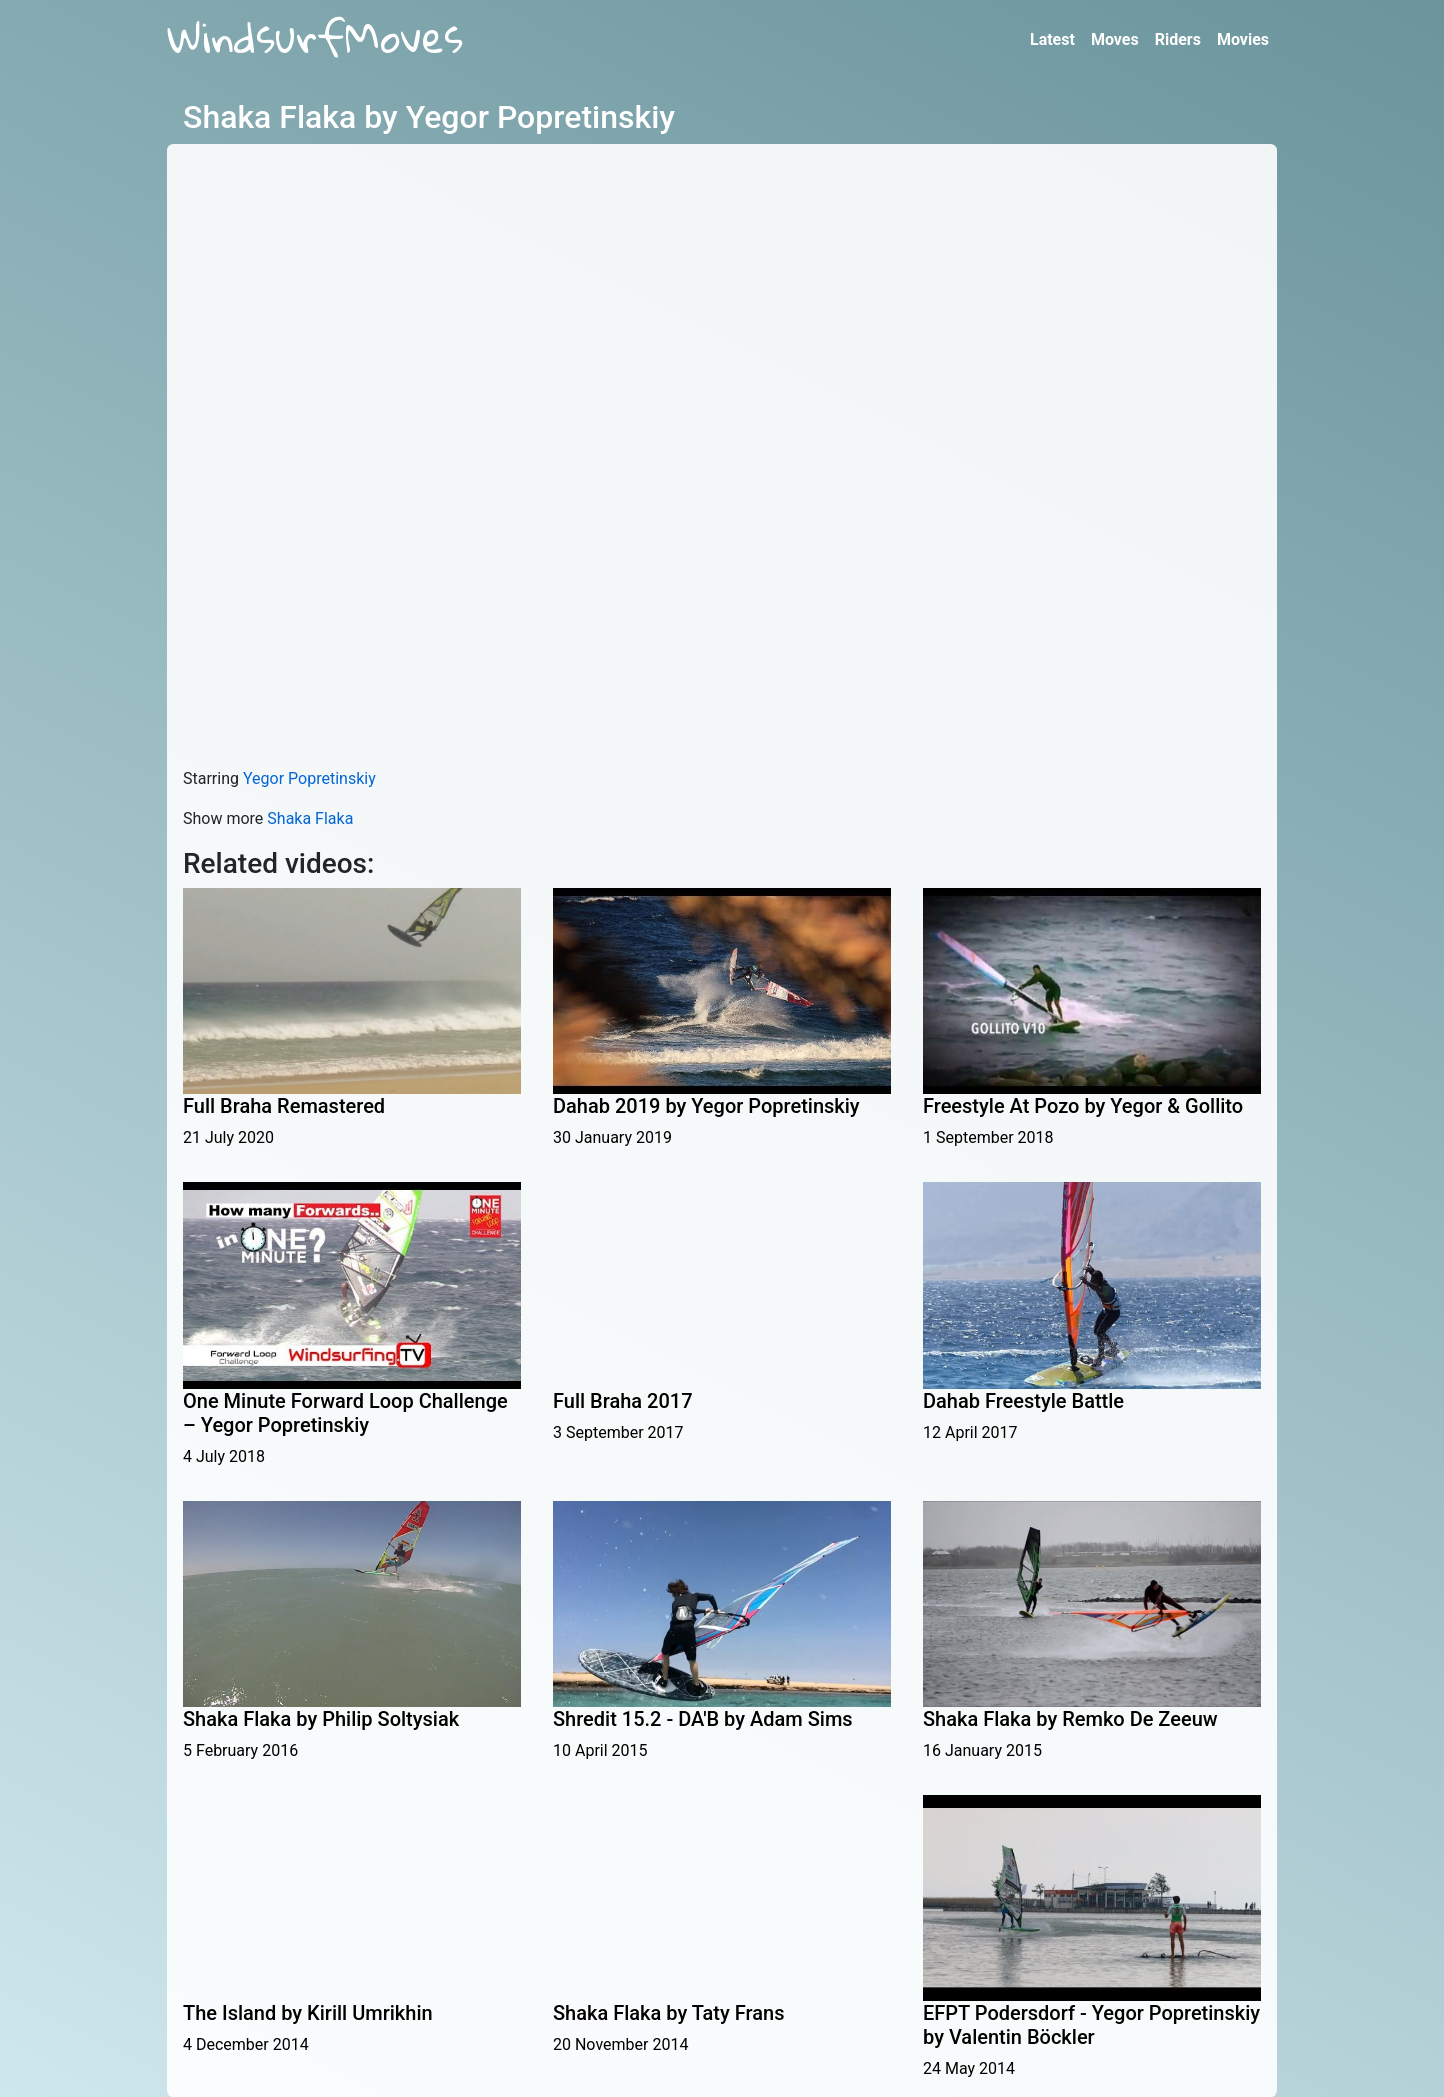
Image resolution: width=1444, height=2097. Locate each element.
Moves (1115, 39)
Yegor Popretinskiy (309, 778)
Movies (1243, 39)
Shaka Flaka (310, 818)
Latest (1052, 39)
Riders (1178, 39)
